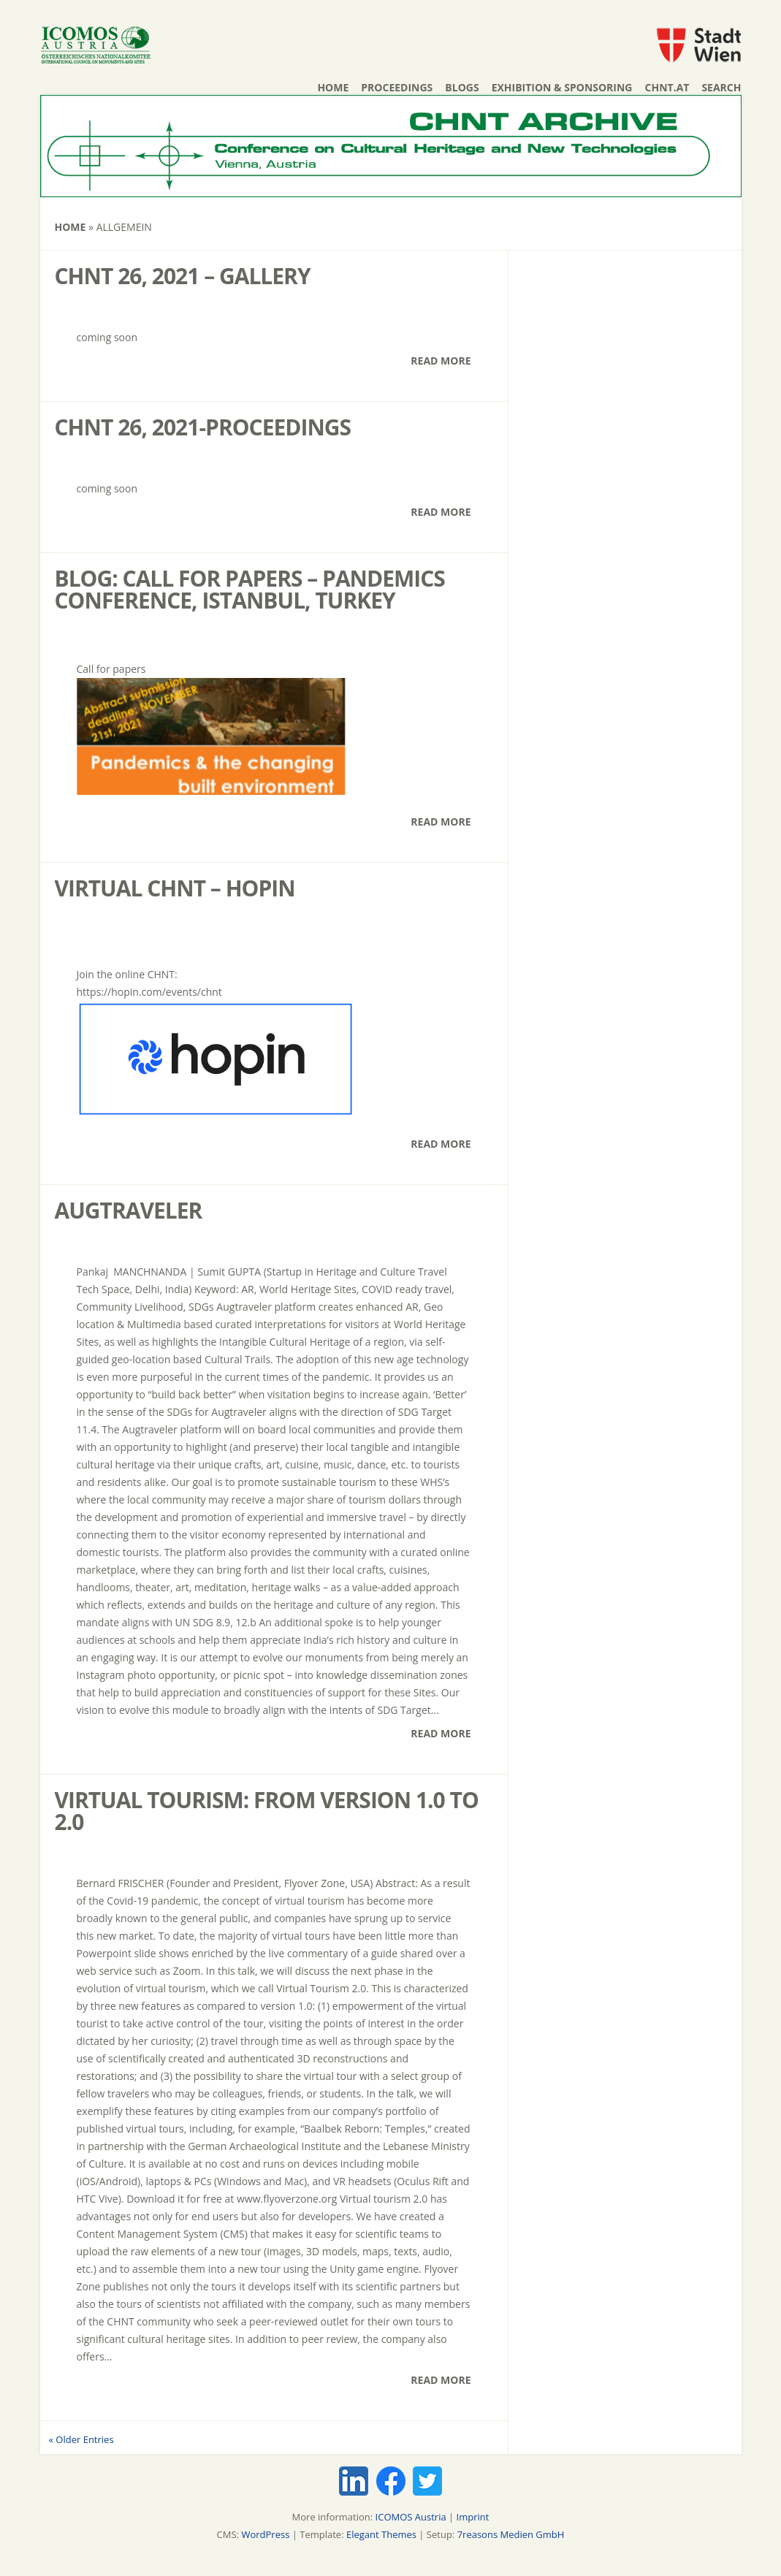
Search (721, 87)
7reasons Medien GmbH (511, 2534)
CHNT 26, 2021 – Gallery (183, 276)
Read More (440, 360)
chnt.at (667, 87)
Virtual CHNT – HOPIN (175, 888)
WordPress (265, 2534)
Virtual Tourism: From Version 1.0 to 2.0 (267, 1811)
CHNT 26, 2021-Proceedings (203, 427)
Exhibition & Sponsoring (562, 87)
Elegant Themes (381, 2534)
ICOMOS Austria (411, 2516)
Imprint (473, 2516)
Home (332, 87)
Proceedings (397, 87)
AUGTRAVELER (128, 1210)
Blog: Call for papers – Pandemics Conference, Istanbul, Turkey (250, 589)
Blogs (462, 87)
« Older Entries (81, 2439)
